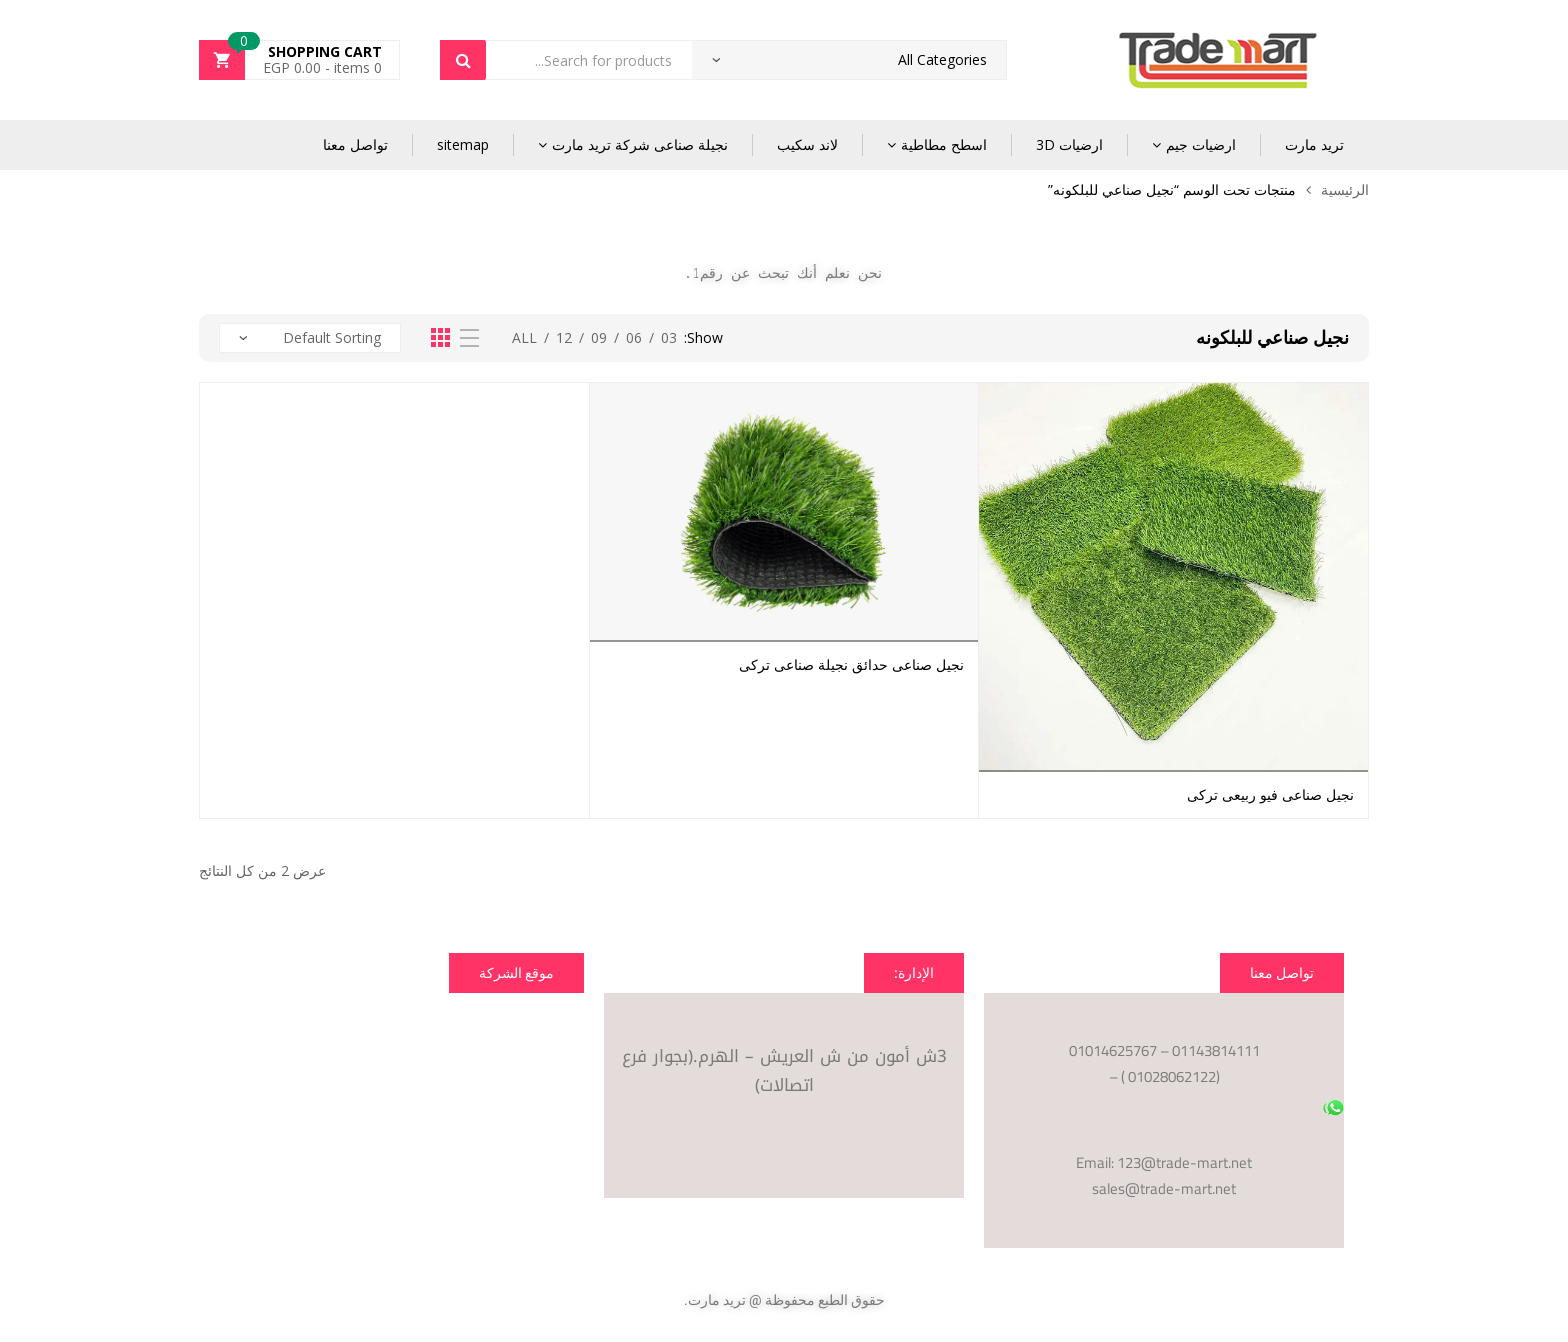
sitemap (463, 144)
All (524, 337)
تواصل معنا (355, 144)
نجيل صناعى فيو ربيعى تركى (1270, 794)
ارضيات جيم (1201, 144)
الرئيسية (1345, 189)
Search (463, 60)
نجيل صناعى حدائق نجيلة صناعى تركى (851, 664)
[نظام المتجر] (310, 338)
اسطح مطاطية (944, 144)
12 (564, 337)
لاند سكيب (807, 144)
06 (634, 337)
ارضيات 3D (1069, 144)
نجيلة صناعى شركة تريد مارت (640, 144)
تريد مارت (1314, 144)
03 (669, 337)
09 (599, 337)
